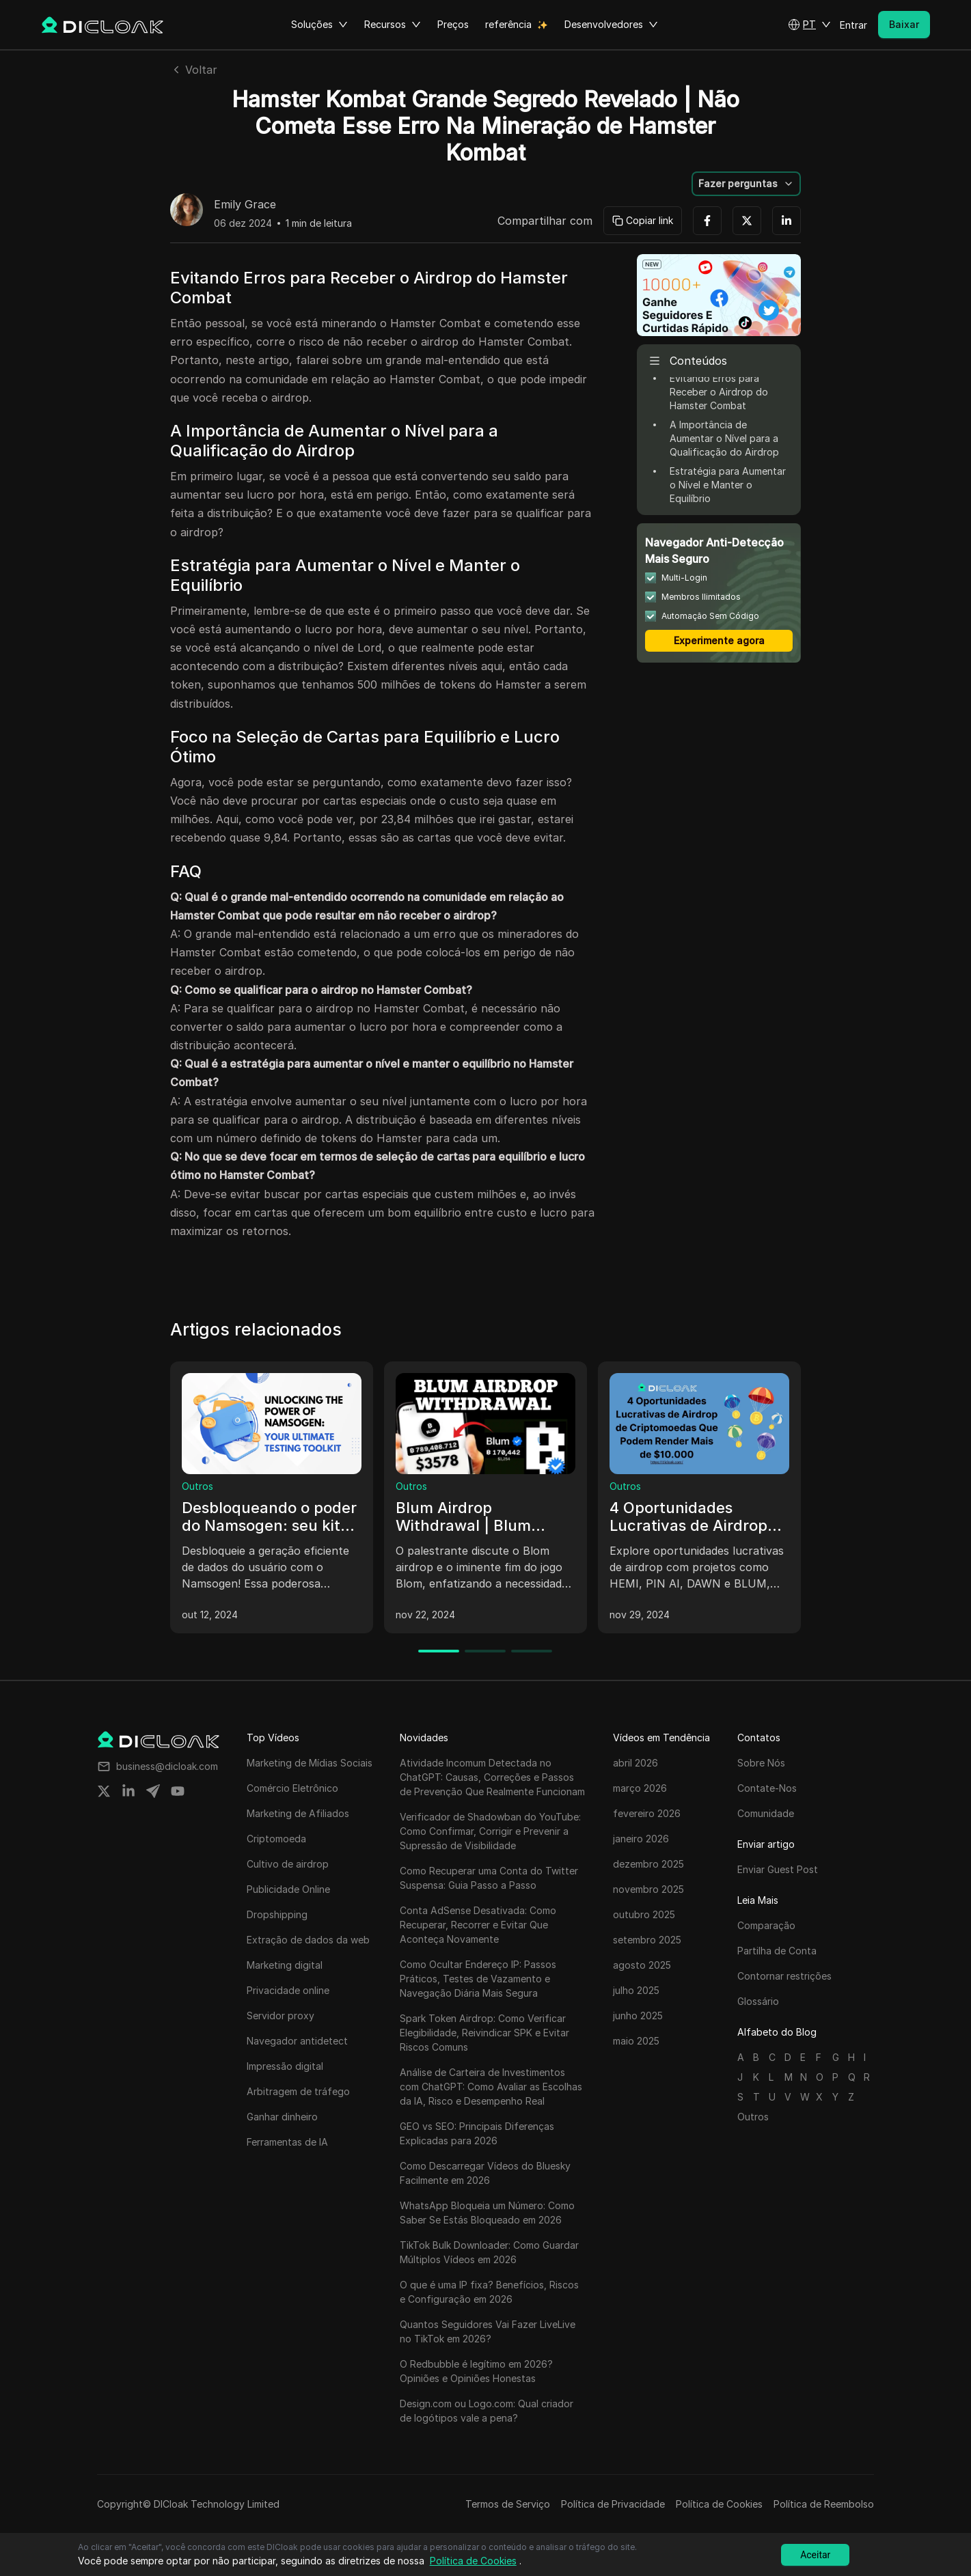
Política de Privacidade (613, 2504)
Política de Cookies (719, 2504)
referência (508, 24)
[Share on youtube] (177, 1791)
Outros (197, 1486)
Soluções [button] (319, 24)
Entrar (853, 25)
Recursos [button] (392, 24)
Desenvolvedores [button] (611, 24)
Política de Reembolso (824, 2504)
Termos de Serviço (507, 2504)
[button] (809, 24)
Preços (453, 24)
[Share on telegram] (153, 1791)
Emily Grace (245, 205)
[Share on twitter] (104, 1791)
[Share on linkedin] (128, 1791)
